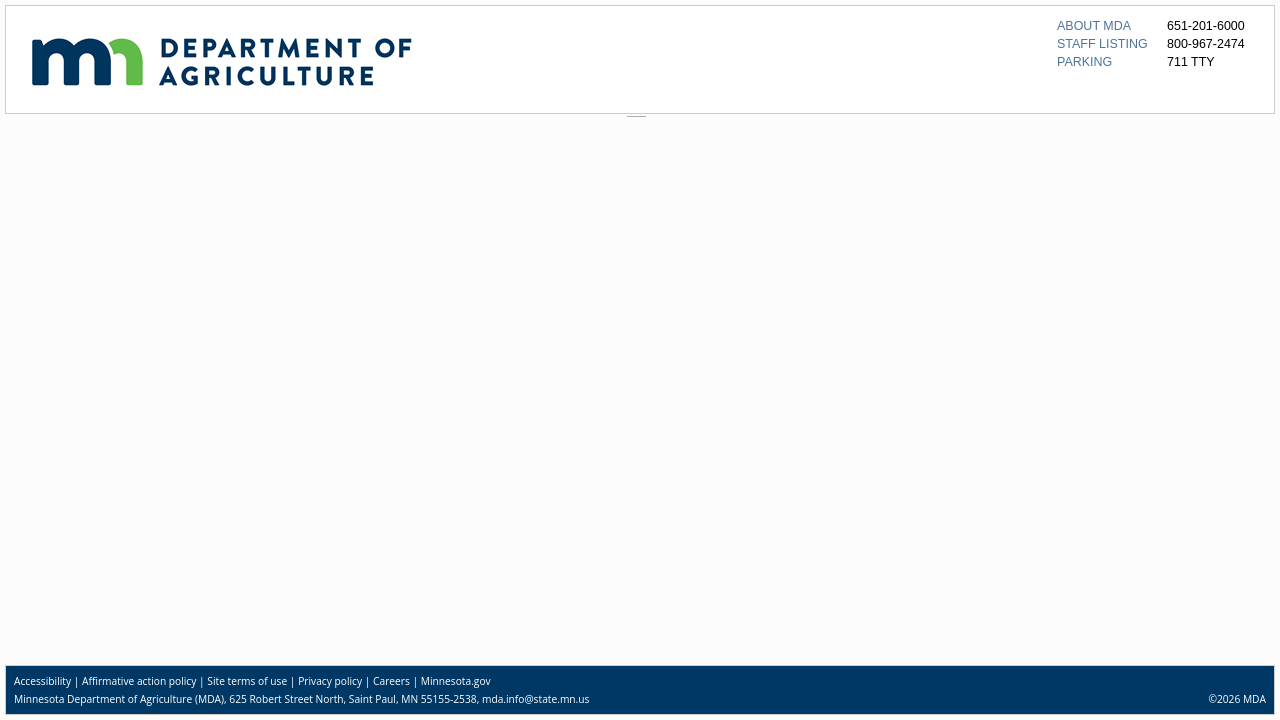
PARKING (1084, 62)
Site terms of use (247, 681)
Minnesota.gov (456, 681)
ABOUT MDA (1094, 26)
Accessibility (42, 681)
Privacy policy (330, 681)
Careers (391, 681)
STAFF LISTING (1102, 44)
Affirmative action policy (139, 681)
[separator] (640, 116)
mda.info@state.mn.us (535, 699)
